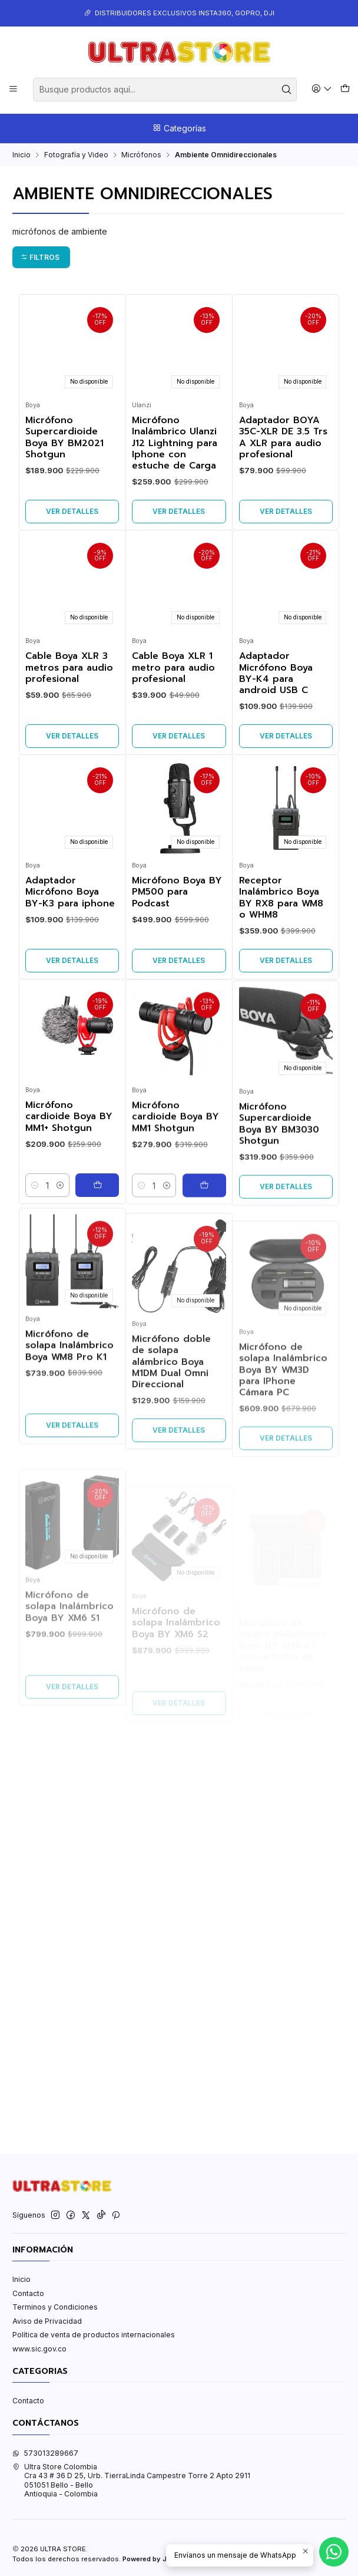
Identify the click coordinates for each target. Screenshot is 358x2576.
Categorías (179, 128)
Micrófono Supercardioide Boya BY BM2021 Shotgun (64, 437)
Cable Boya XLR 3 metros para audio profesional (69, 725)
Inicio (21, 155)
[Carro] (345, 89)
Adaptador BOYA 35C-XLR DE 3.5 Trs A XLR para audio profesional (283, 437)
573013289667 (45, 2453)
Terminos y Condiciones (55, 2307)
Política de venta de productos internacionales (93, 2334)
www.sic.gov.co (39, 2348)
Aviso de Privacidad (47, 2321)
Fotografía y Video (76, 155)
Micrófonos (141, 155)
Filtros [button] (40, 257)
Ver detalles (72, 511)
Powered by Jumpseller (161, 2559)
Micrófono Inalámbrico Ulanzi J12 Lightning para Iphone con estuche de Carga (174, 443)
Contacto (28, 2293)
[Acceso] (322, 89)
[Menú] (13, 89)
